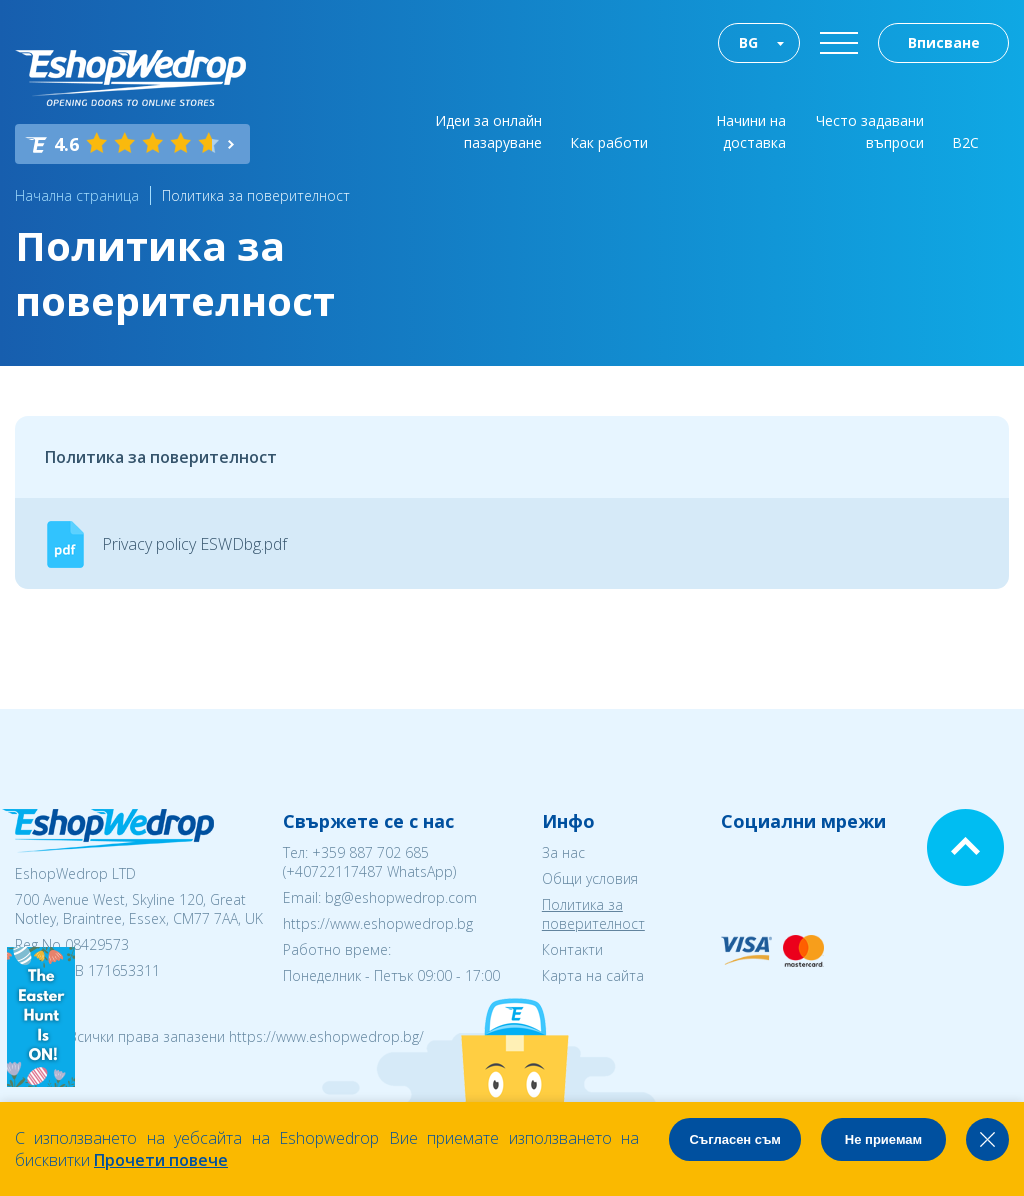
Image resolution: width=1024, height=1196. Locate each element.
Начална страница (77, 195)
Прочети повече (161, 1160)
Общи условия (590, 878)
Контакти (572, 949)
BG (748, 42)
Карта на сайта (593, 975)
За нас (563, 852)
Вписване (944, 42)
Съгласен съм (735, 1139)
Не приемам (883, 1139)
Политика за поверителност (256, 195)
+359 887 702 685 (370, 852)
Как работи (609, 142)
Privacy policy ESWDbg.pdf (194, 544)
